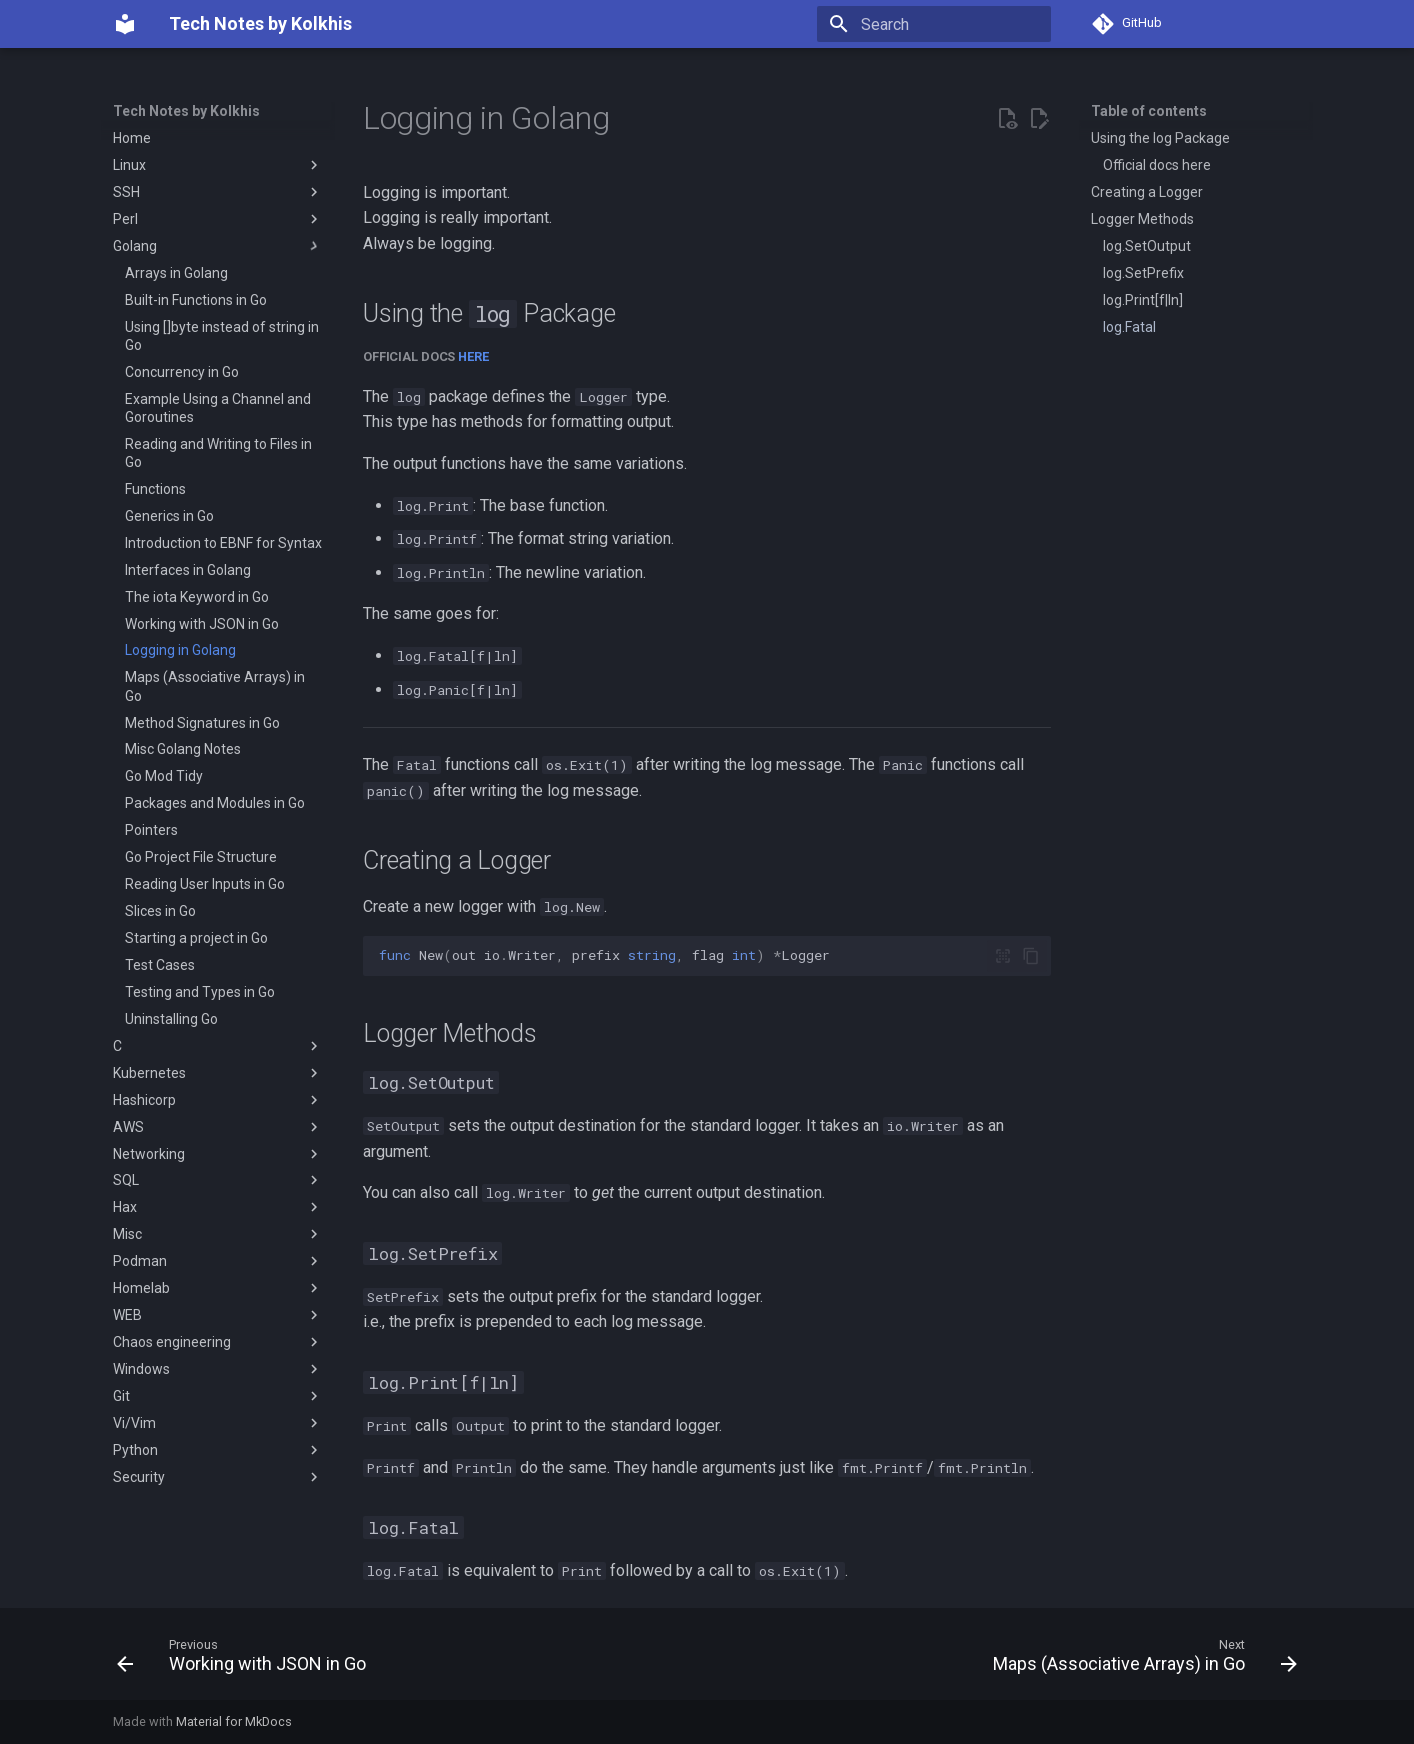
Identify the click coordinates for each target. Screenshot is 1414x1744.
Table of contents (1149, 111)
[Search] (934, 24)
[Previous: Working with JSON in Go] (246, 1660)
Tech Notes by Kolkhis (186, 111)
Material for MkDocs (234, 1721)
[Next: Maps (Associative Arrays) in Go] (1140, 1660)
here (473, 356)
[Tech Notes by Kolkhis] (125, 24)
